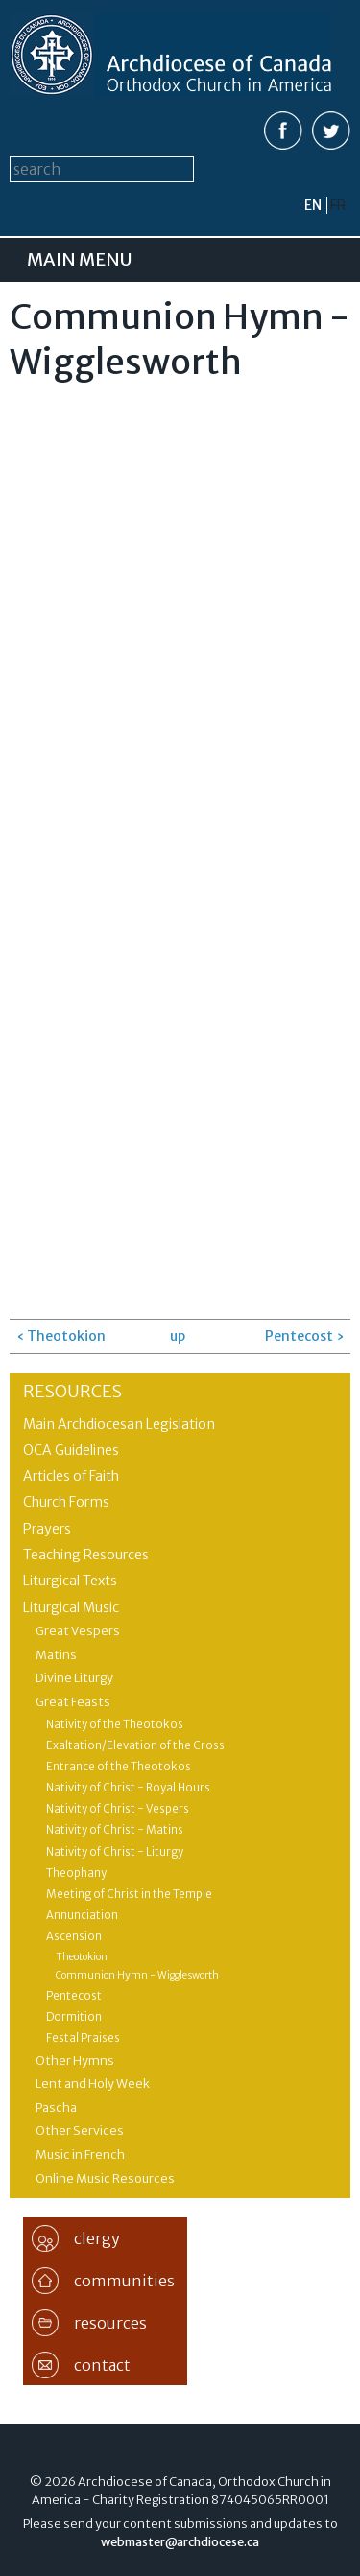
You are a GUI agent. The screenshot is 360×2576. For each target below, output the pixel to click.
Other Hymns (75, 2060)
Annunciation (82, 1915)
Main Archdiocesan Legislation (119, 1424)
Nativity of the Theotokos (114, 1724)
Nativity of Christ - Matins (114, 1830)
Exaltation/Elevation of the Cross (135, 1745)
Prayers (47, 1528)
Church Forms (66, 1501)
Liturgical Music (71, 1607)
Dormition (74, 2017)
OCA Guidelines (71, 1450)
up (176, 1336)
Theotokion (82, 1957)
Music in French (80, 2154)
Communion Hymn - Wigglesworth (137, 1975)
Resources (72, 1391)
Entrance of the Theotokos (118, 1766)
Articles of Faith (71, 1476)
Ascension (74, 1936)
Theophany (76, 1873)
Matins (56, 1655)
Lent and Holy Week (93, 2083)
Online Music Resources (105, 2178)
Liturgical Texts (70, 1580)
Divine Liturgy (74, 1678)
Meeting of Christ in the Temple (129, 1894)
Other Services (80, 2130)
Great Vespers (78, 1631)
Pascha (56, 2107)
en (313, 205)
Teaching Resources (86, 1554)
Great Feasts (73, 1702)
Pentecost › (304, 1336)
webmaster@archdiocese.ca (180, 2542)
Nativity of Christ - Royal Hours (128, 1787)
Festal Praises (83, 2038)
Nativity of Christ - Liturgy (114, 1852)
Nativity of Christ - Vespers (117, 1808)
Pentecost (74, 1995)
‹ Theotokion (61, 1336)
